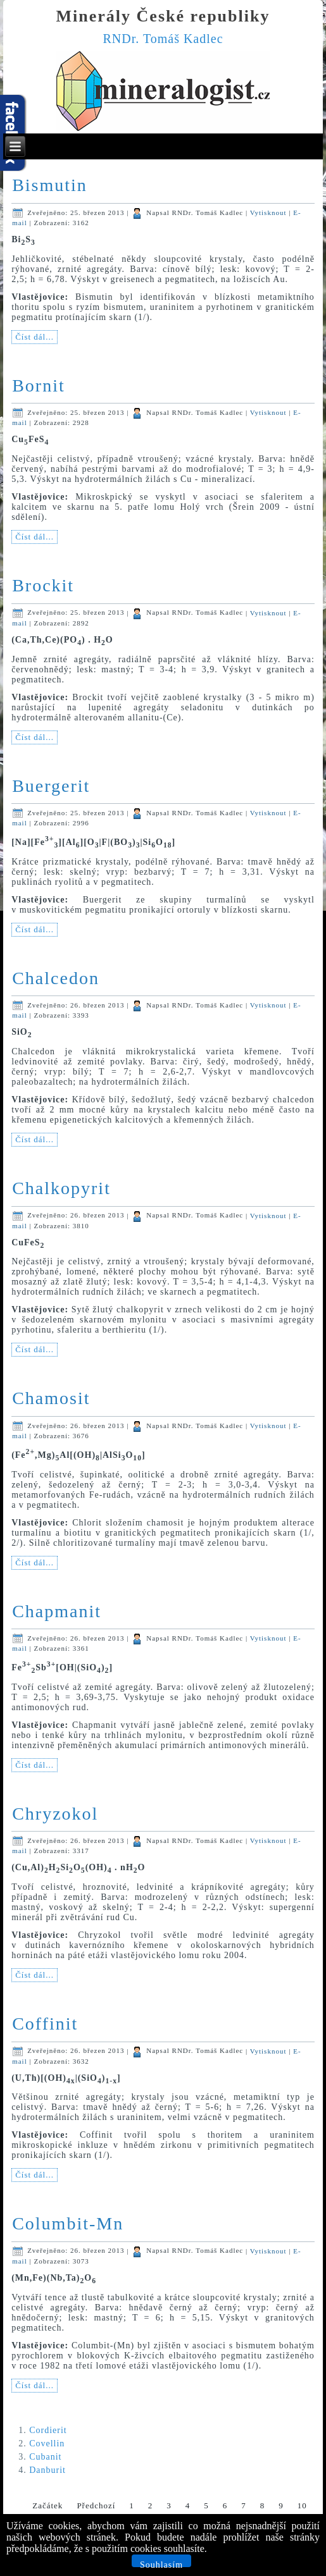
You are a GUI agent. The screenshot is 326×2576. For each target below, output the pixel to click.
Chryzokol (55, 1813)
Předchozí (96, 2505)
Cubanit (45, 2457)
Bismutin (49, 185)
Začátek (47, 2505)
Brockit (43, 585)
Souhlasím (161, 2563)
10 (302, 2505)
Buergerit (51, 786)
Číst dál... (34, 337)
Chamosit (51, 1398)
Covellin (47, 2443)
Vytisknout (269, 212)
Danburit (47, 2470)
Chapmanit (56, 1611)
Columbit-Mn (67, 2223)
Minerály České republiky (163, 16)
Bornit (38, 385)
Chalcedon (55, 978)
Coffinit (45, 2023)
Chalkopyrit (61, 1188)
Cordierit (48, 2430)
